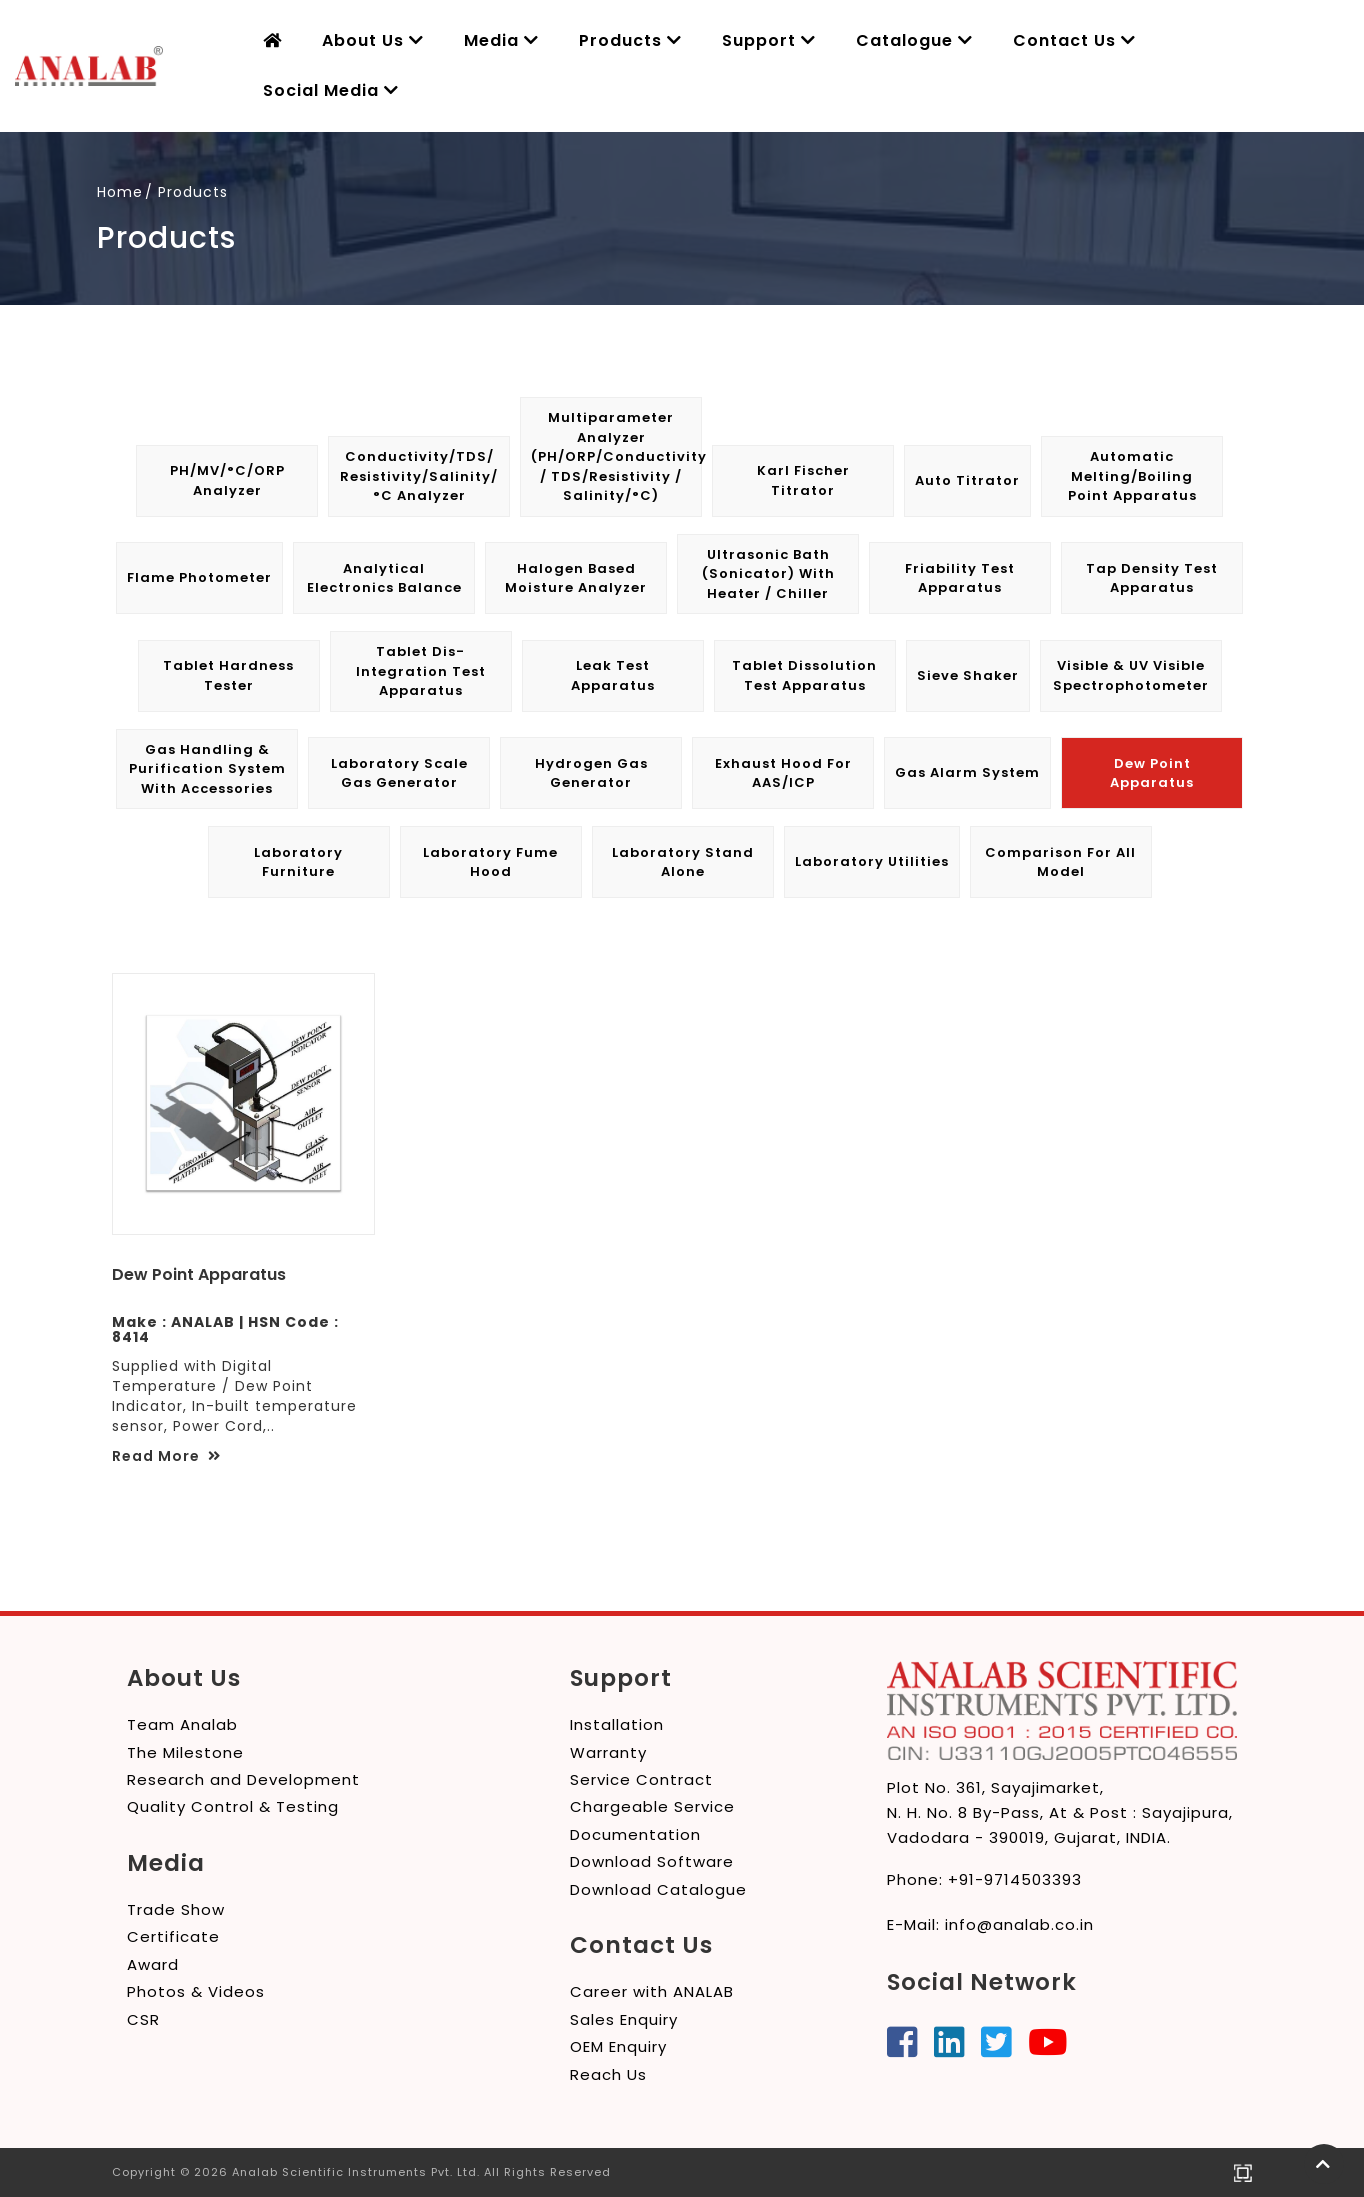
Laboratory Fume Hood (490, 862)
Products (630, 40)
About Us (373, 40)
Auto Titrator (967, 480)
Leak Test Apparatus (613, 675)
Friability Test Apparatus (960, 578)
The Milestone (185, 1752)
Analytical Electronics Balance (384, 578)
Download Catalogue (658, 1889)
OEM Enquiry (618, 2046)
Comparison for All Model (1060, 862)
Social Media (331, 90)
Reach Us (608, 2074)
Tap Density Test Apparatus (1152, 578)
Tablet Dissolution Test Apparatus (804, 675)
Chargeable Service (652, 1806)
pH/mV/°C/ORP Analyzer (227, 480)
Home (120, 192)
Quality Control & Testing (233, 1806)
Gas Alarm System (967, 772)
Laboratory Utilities (872, 861)
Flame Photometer (199, 577)
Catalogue (914, 40)
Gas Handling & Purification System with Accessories (207, 769)
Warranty (608, 1752)
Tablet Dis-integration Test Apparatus (421, 671)
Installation (617, 1724)
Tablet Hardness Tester (228, 675)
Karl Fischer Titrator (803, 480)
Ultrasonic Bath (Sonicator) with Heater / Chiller (768, 574)
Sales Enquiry (624, 2019)
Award (153, 1964)
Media (501, 40)
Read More (166, 1456)
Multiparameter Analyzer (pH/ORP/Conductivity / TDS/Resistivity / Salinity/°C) (616, 456)
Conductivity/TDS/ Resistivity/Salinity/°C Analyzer (419, 476)
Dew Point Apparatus (1152, 773)
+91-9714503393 (1015, 1879)
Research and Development (243, 1779)
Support (769, 40)
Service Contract (641, 1779)
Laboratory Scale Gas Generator (399, 773)
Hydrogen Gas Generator (591, 773)
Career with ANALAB (652, 1991)
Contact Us (1074, 40)
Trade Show (176, 1909)
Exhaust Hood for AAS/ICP (783, 773)
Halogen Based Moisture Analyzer (576, 578)
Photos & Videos (196, 1991)
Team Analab (182, 1724)
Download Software (652, 1861)
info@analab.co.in (1019, 1924)
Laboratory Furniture (298, 862)
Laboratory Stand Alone (683, 862)
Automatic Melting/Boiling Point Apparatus (1132, 476)
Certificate (173, 1936)
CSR (143, 2019)
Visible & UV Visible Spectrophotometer (1131, 675)
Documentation (635, 1834)
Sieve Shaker (968, 675)
